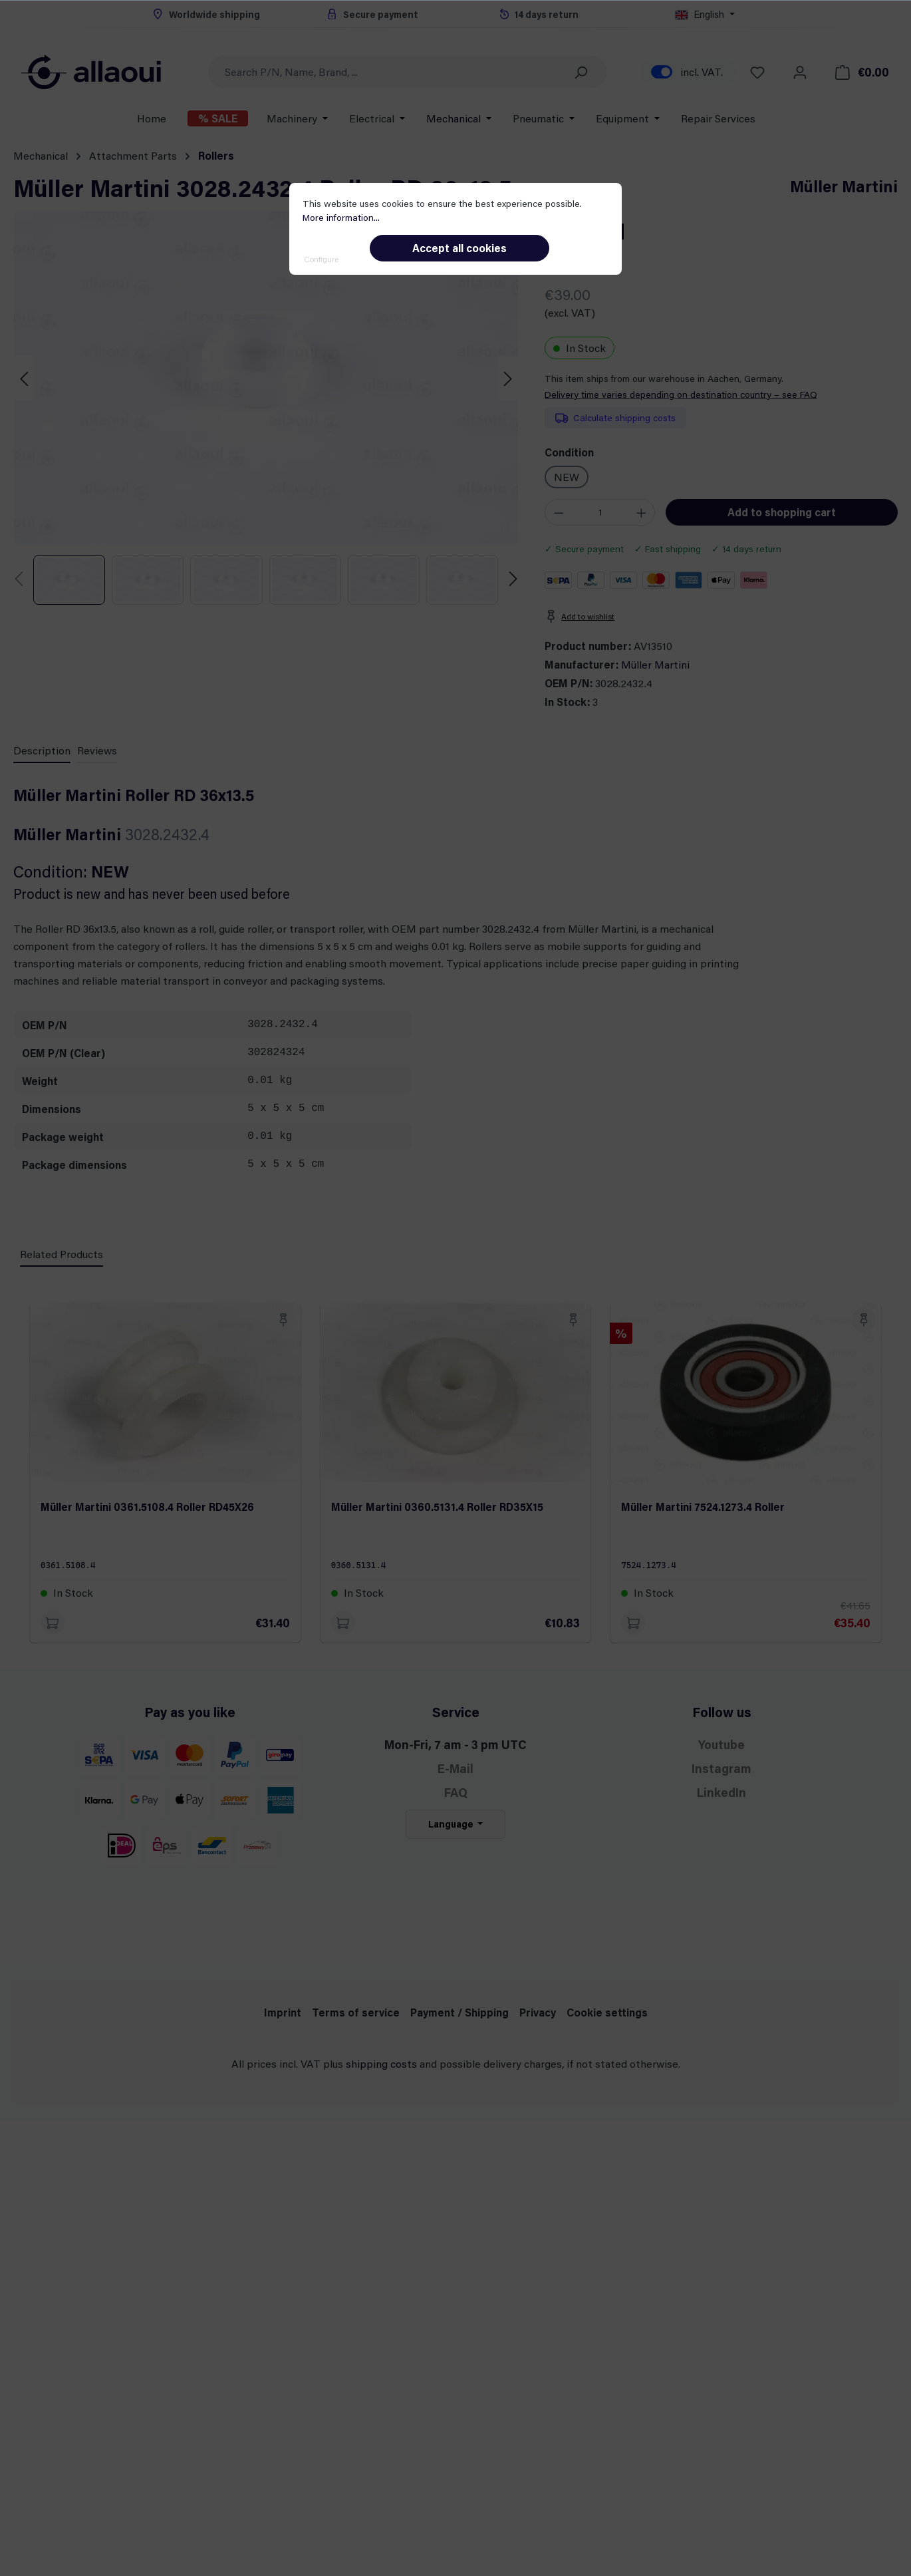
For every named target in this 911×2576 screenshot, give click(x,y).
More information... (341, 217)
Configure (321, 258)
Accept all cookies (459, 248)
